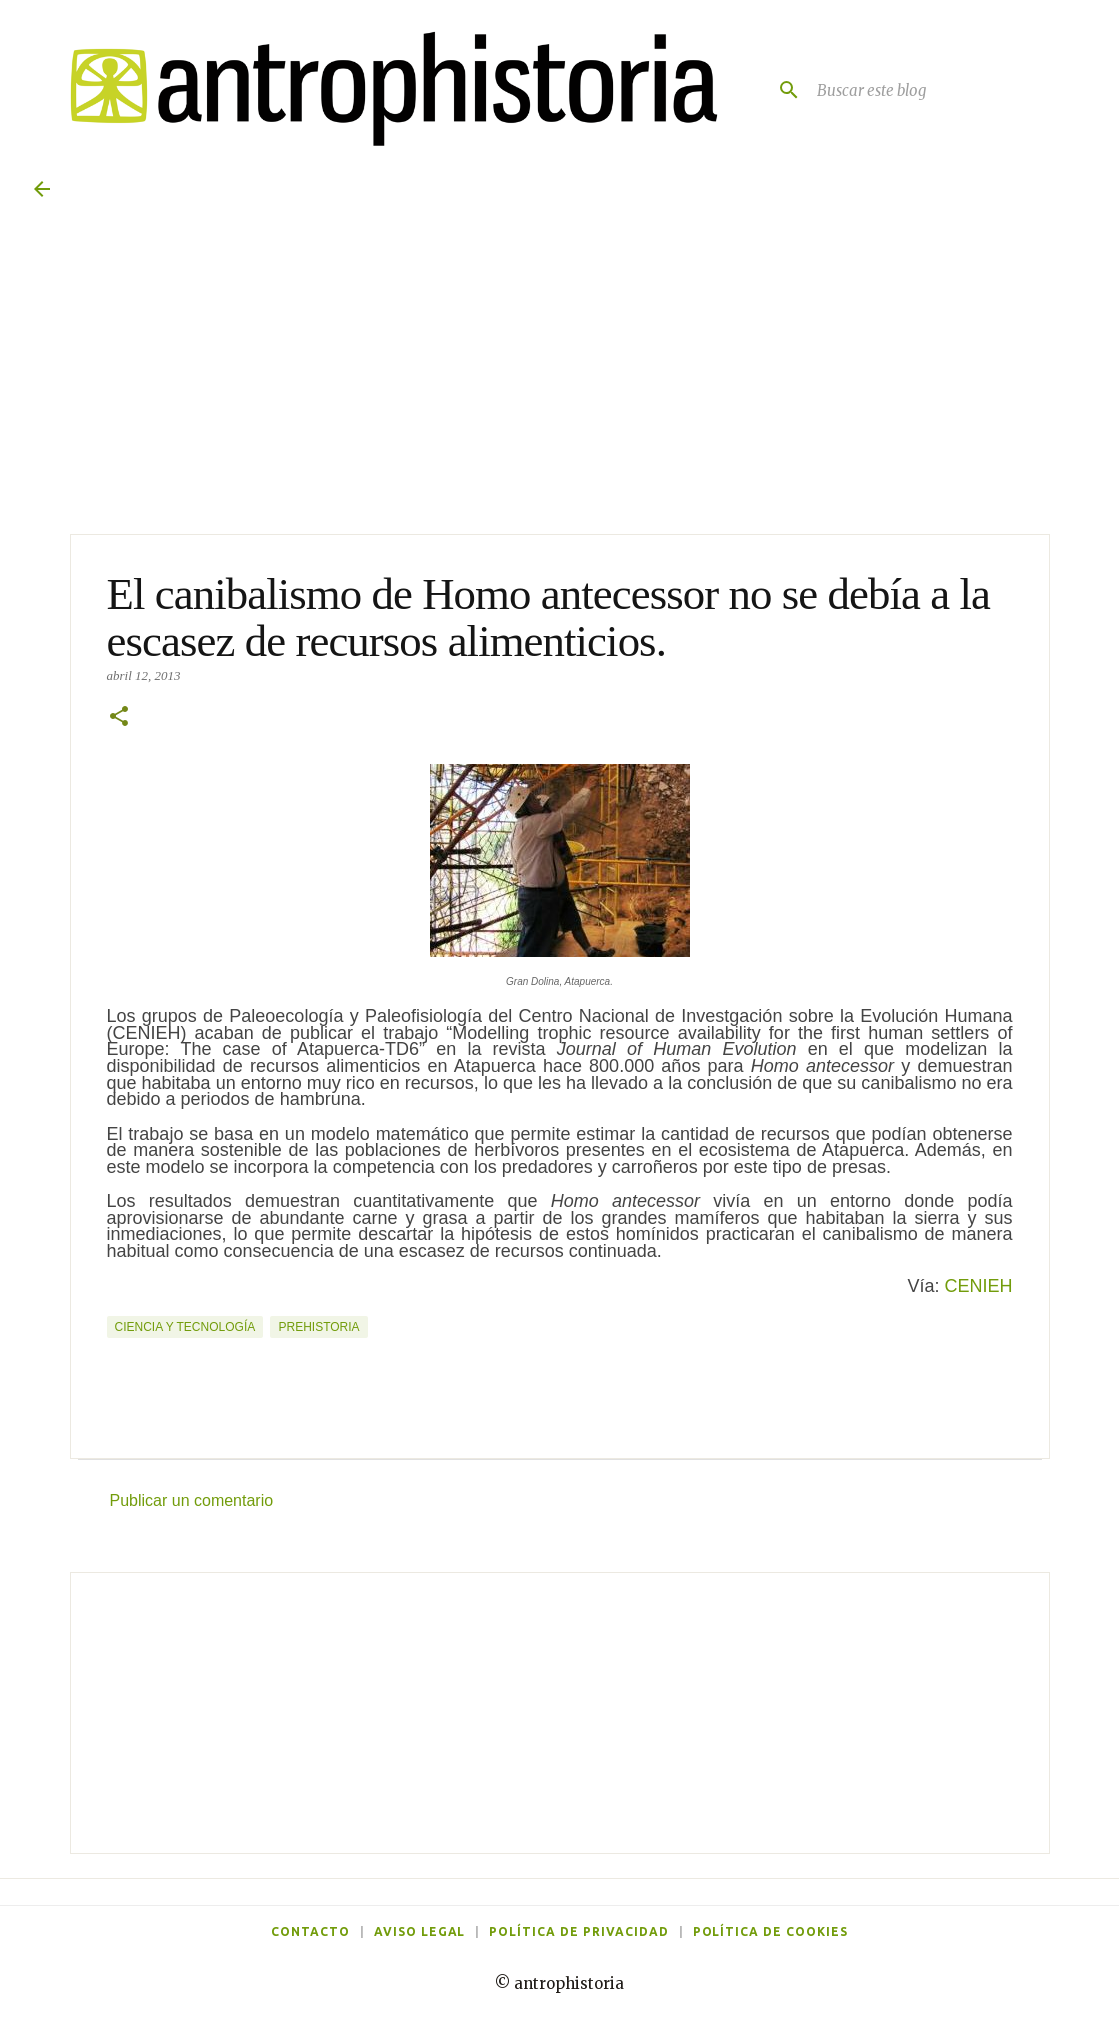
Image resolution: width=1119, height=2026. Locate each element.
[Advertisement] (560, 1713)
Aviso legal (420, 1931)
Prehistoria (318, 1327)
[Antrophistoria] (382, 89)
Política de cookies (770, 1931)
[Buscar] (781, 90)
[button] (119, 718)
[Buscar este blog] (949, 90)
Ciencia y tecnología (185, 1327)
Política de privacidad (578, 1931)
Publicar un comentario (192, 1500)
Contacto (310, 1931)
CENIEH (978, 1286)
